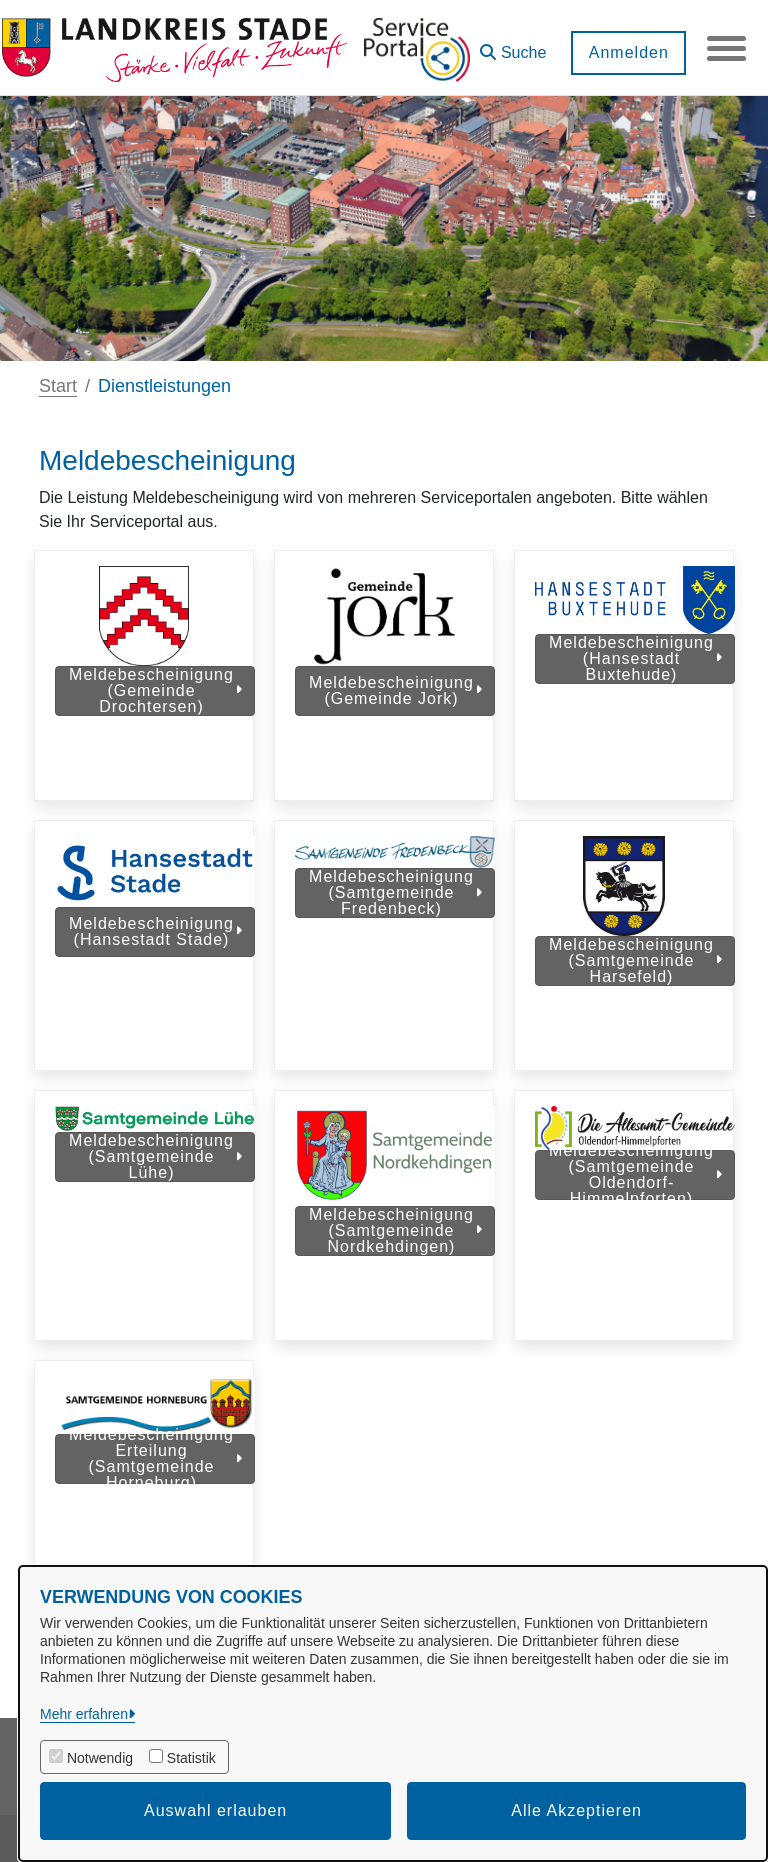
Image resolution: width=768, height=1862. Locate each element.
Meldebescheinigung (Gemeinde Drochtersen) (155, 690)
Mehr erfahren (84, 1714)
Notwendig (100, 1758)
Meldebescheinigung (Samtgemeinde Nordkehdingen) (395, 1250)
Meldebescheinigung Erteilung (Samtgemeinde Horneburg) (155, 1490)
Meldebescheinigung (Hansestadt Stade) (155, 941)
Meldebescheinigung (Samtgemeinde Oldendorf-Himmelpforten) (635, 1195)
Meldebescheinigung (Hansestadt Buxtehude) (635, 658)
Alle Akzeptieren (576, 1810)
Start (58, 386)
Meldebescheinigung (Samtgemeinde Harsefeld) (635, 970)
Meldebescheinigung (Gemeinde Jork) (395, 690)
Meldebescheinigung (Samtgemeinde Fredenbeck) (395, 902)
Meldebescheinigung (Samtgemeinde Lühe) (155, 1176)
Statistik (191, 1758)
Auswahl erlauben (215, 1810)
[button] (512, 45)
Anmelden (627, 52)
